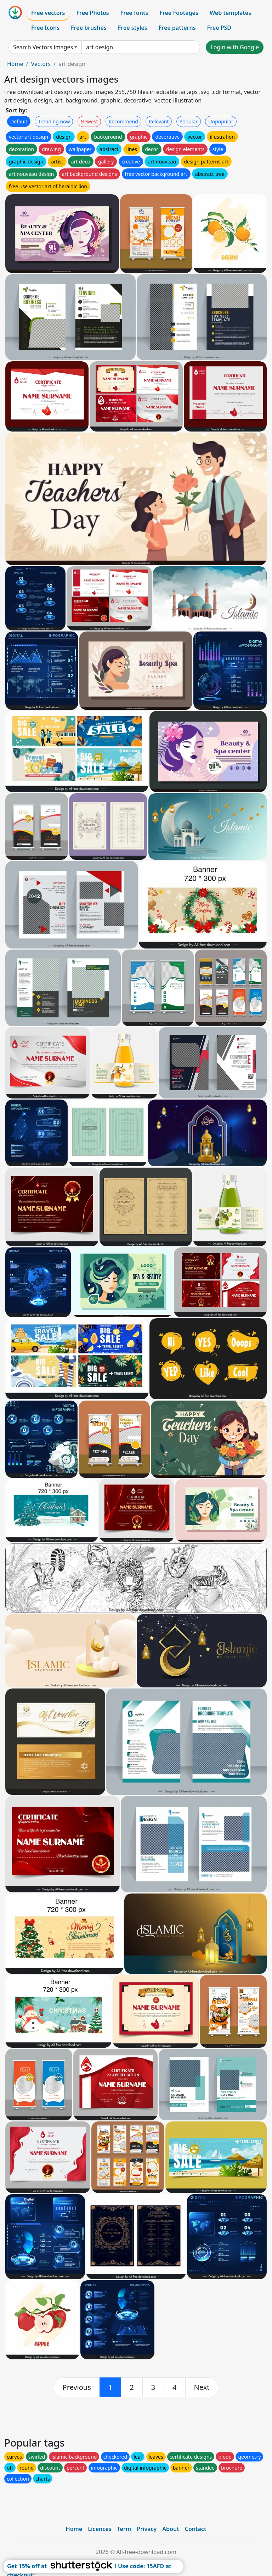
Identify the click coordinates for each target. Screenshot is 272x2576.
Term (124, 2529)
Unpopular (220, 121)
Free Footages (178, 13)
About (170, 2529)
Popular (189, 121)
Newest (89, 121)
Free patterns (177, 28)
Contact (195, 2529)
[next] (202, 2387)
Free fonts (134, 13)
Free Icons (45, 28)
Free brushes (89, 28)
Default (18, 121)
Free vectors (48, 13)
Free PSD (219, 28)
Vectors (41, 64)
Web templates (230, 13)
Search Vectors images (43, 47)
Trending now (54, 121)
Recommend (123, 121)
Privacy (147, 2529)
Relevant (159, 121)
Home (15, 64)
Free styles (132, 28)
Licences (99, 2529)
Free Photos (92, 13)
